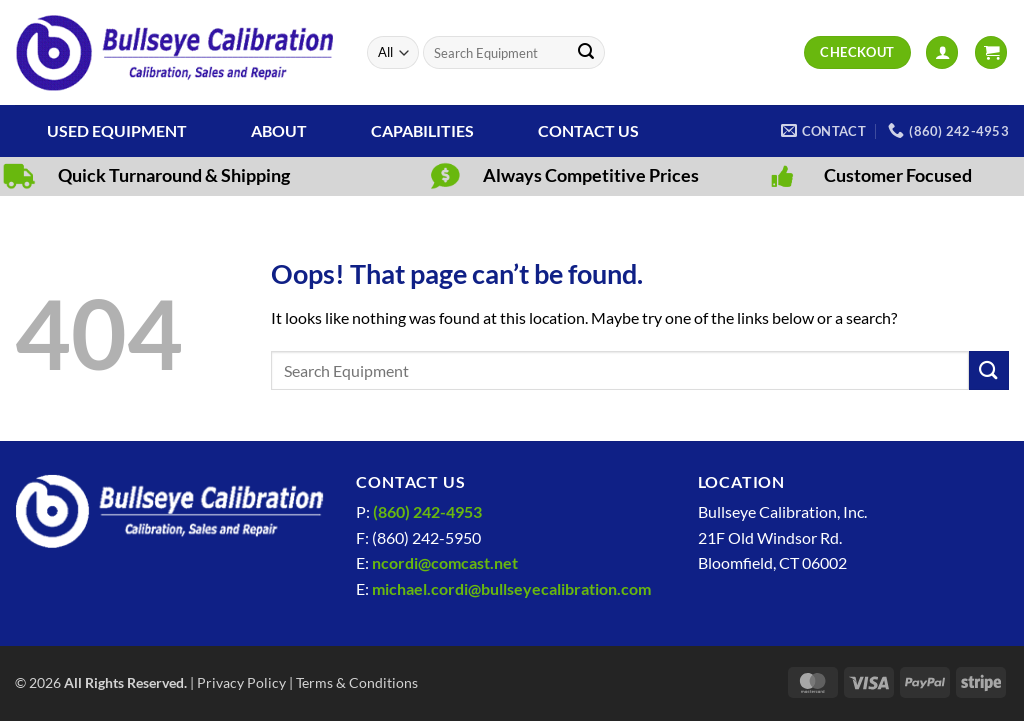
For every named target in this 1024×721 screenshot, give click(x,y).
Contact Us (588, 130)
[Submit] (586, 53)
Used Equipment (117, 130)
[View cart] (991, 52)
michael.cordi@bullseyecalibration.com (511, 588)
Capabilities (422, 130)
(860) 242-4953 (427, 511)
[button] (942, 52)
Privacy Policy (241, 682)
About (279, 130)
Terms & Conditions (357, 682)
